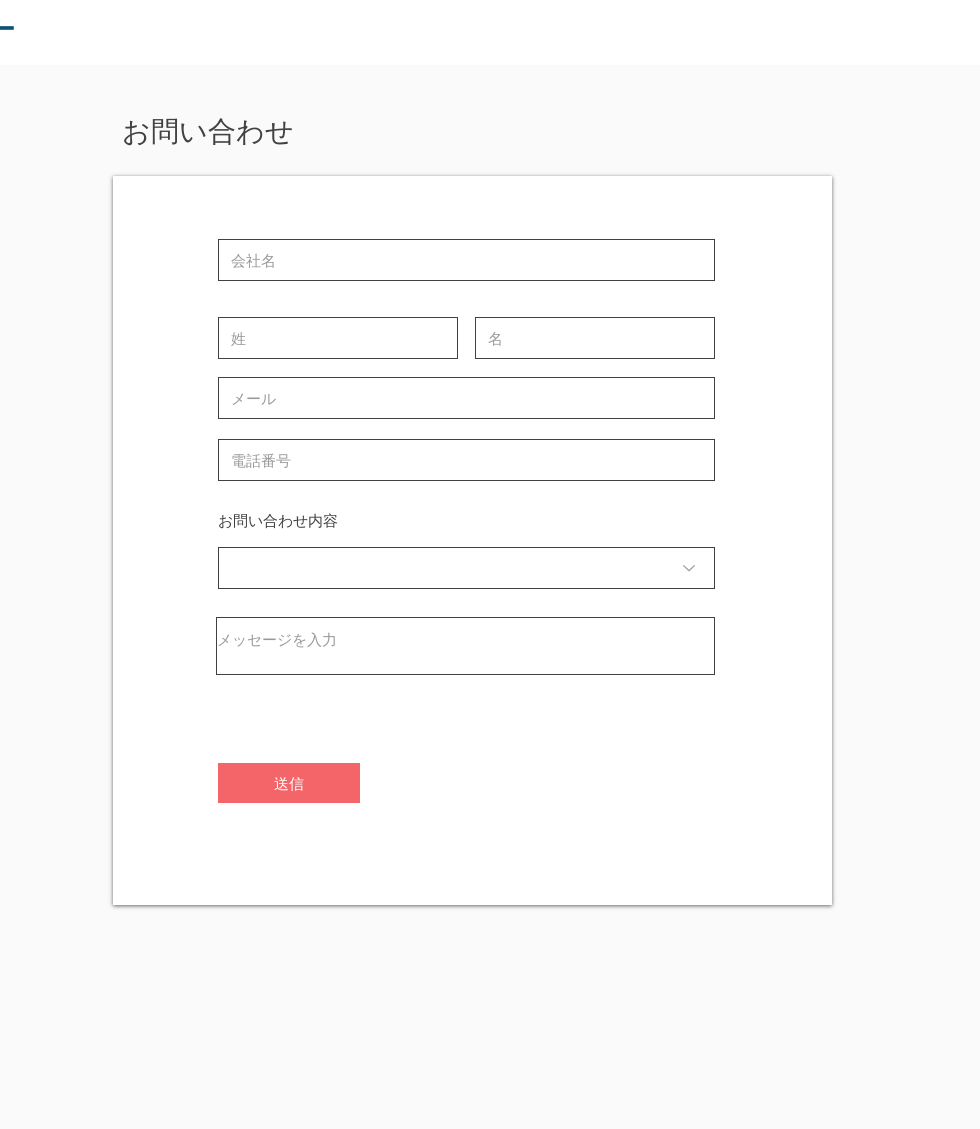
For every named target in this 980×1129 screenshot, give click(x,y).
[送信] (289, 783)
